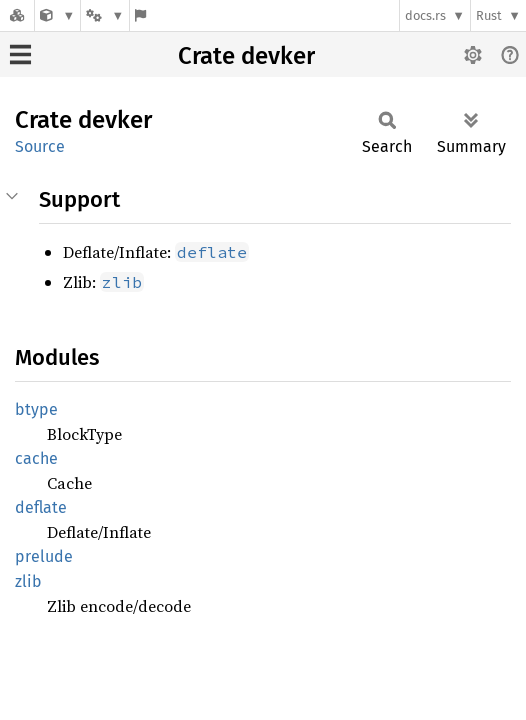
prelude (44, 556)
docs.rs (425, 15)
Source (40, 146)
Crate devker (246, 56)
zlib (28, 581)
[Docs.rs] (17, 15)
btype (36, 409)
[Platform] (105, 15)
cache (36, 458)
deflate (41, 507)
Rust (489, 15)
